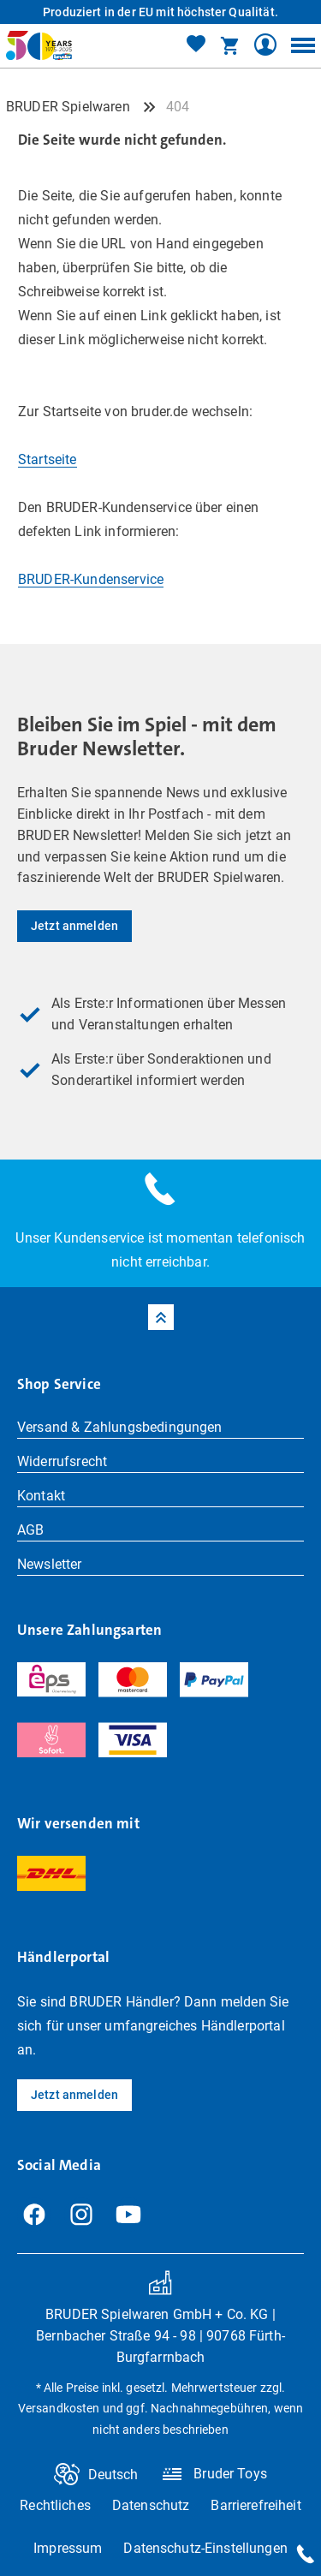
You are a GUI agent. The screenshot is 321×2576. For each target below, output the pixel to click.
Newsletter (49, 1564)
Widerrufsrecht (62, 1461)
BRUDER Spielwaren (68, 106)
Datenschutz (151, 2505)
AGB (30, 1530)
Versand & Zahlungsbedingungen (120, 1427)
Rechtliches (55, 2505)
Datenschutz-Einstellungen (205, 2548)
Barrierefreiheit (255, 2505)
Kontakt (41, 1496)
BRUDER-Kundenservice (90, 579)
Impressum (67, 2548)
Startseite (47, 459)
